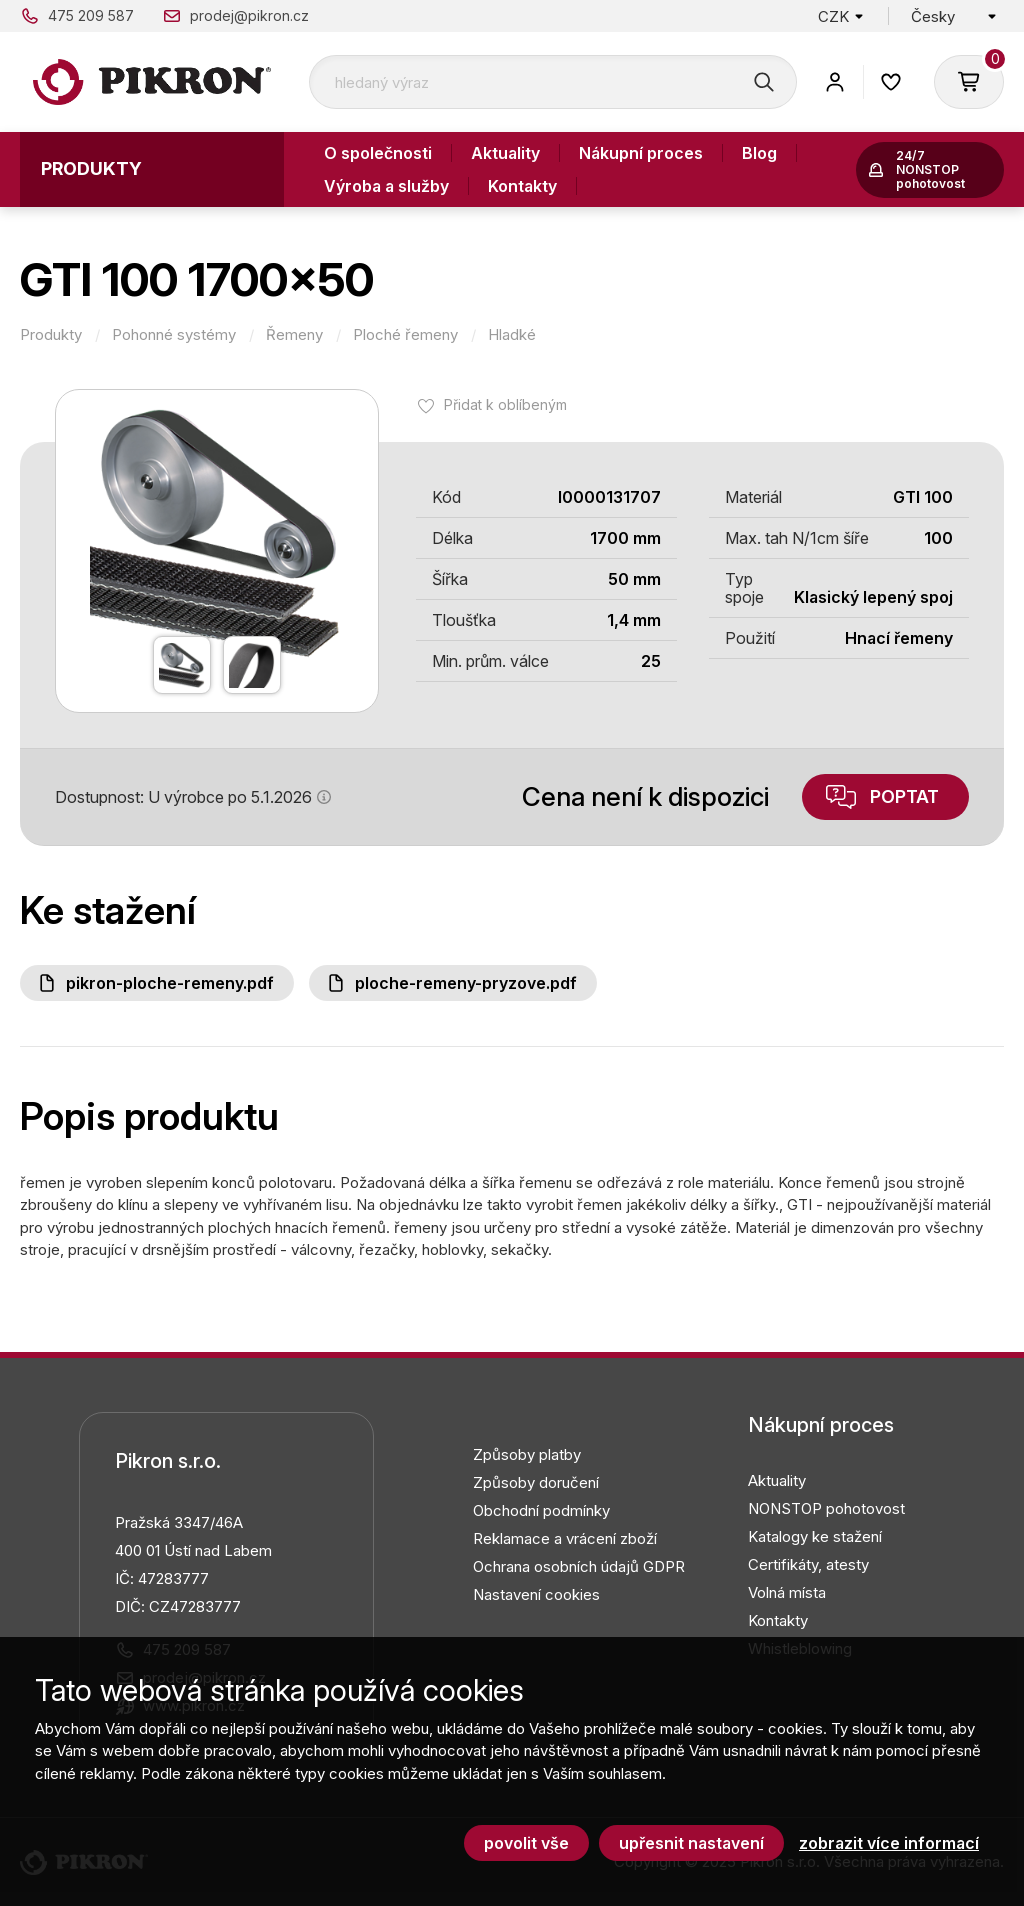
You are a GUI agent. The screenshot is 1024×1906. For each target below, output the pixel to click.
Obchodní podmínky (541, 1510)
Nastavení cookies (536, 1594)
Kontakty (522, 186)
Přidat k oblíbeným (505, 404)
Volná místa (787, 1592)
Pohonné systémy (174, 335)
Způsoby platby (527, 1454)
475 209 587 (91, 15)
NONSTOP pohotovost (826, 1508)
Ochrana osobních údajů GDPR (579, 1566)
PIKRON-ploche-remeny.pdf (170, 983)
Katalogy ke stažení (815, 1536)
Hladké (512, 335)
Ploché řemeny (405, 335)
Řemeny (294, 335)
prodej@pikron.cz (249, 15)
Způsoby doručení (536, 1482)
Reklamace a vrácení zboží (565, 1538)
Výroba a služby (386, 186)
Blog (759, 153)
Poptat (904, 796)
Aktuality (505, 153)
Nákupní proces (641, 153)
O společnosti (378, 153)
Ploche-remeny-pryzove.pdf (466, 983)
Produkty (91, 168)
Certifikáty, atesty (808, 1564)
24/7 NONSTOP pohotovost (930, 169)
